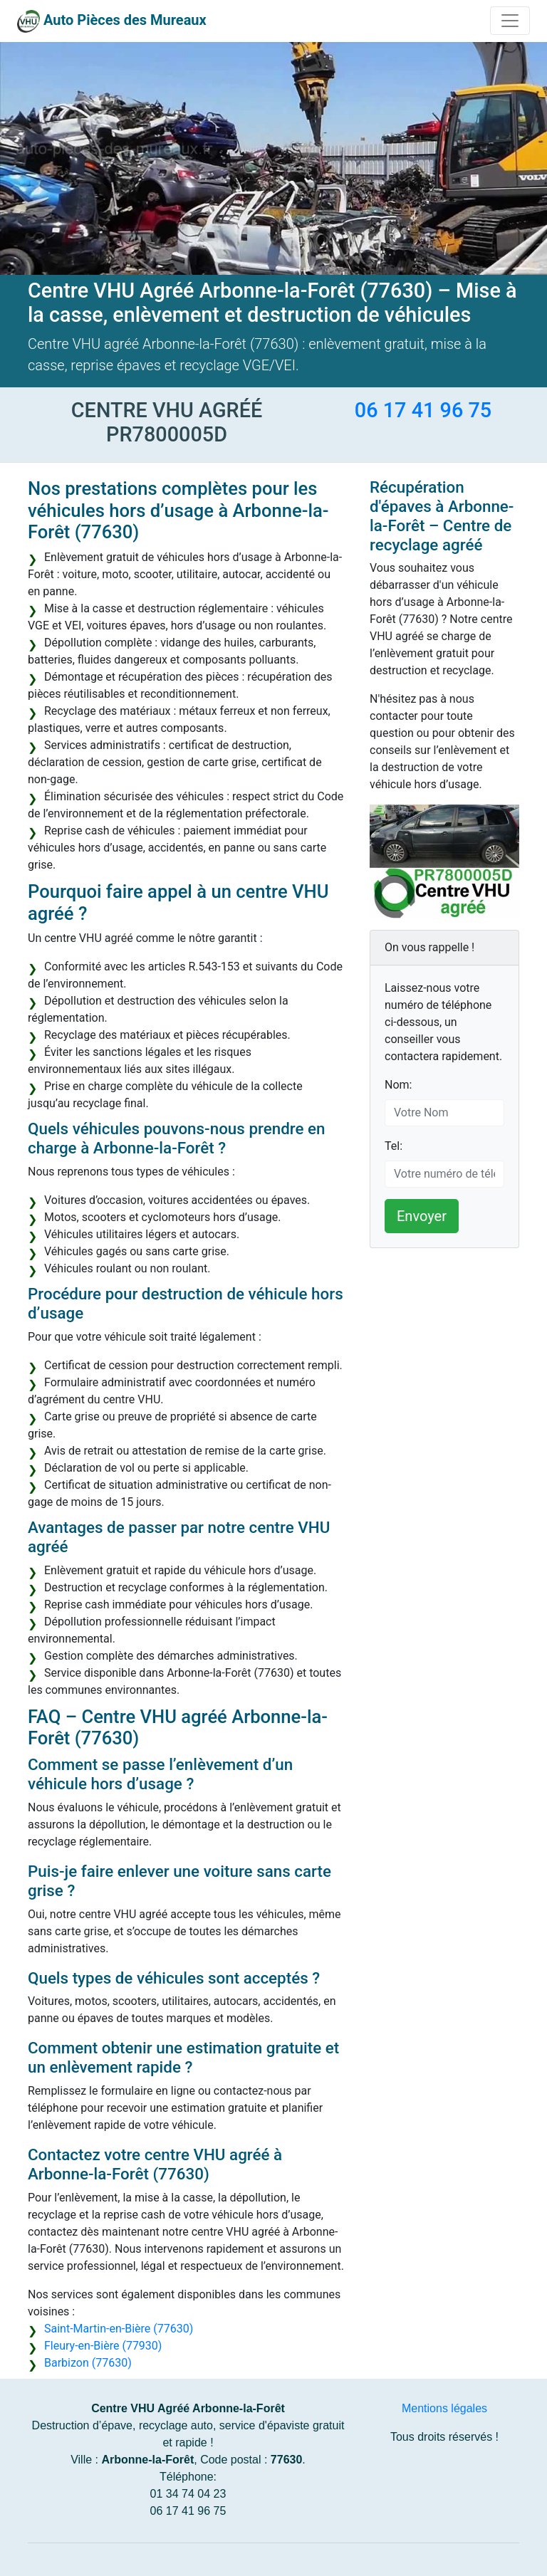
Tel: (393, 1146)
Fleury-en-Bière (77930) (103, 2345)
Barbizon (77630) (88, 2363)
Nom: (398, 1084)
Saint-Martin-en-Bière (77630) (118, 2328)
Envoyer (422, 1216)
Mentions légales (444, 2408)
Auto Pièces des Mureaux (125, 19)
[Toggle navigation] (510, 20)
